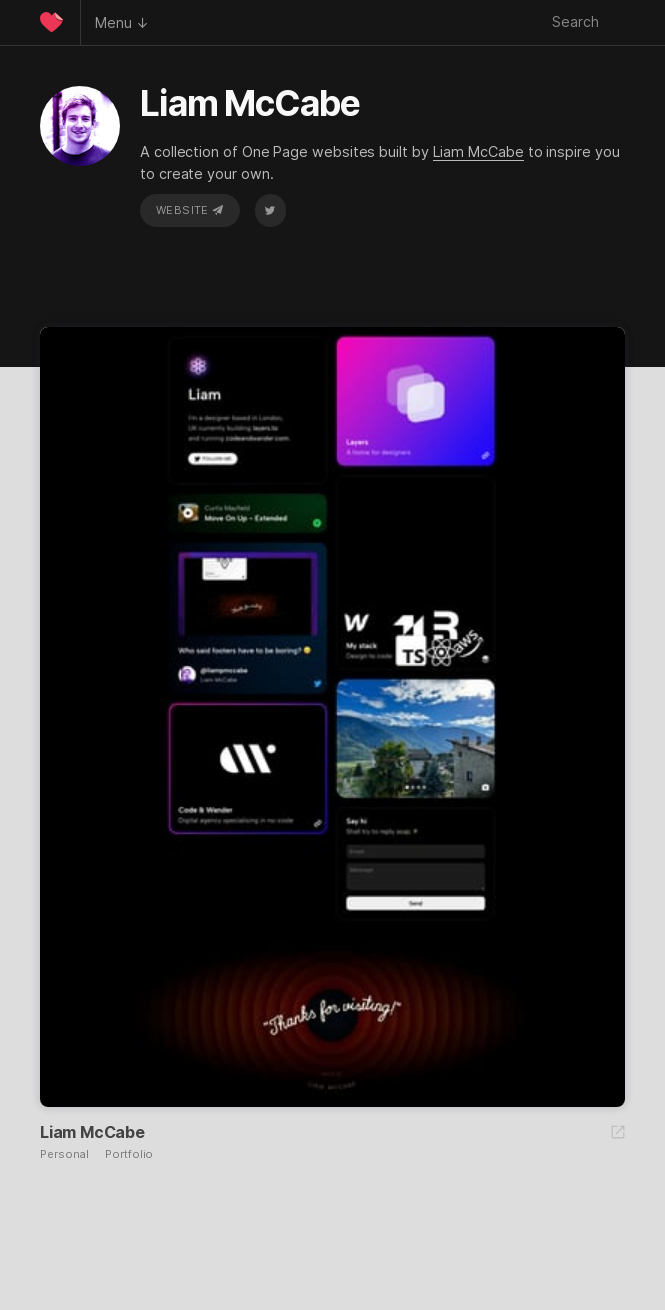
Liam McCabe (478, 151)
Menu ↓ (122, 22)
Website (190, 210)
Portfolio (129, 1154)
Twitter (270, 210)
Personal (64, 1154)
